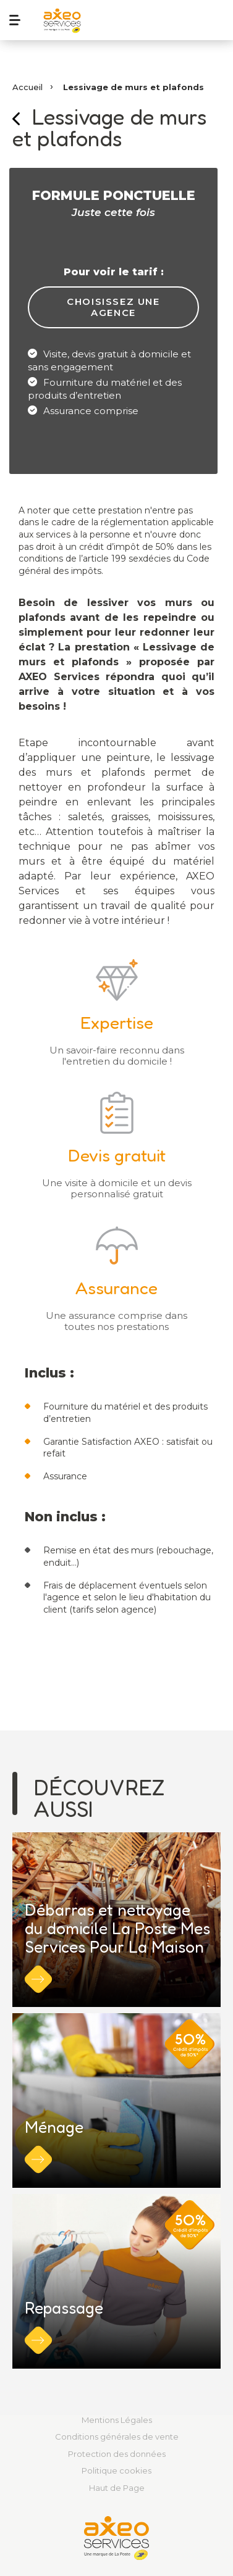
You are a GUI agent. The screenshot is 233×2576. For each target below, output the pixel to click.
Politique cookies (116, 2470)
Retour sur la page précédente (16, 118)
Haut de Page (117, 2488)
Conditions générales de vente (117, 2436)
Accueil (27, 87)
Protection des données (117, 2454)
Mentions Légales (117, 2420)
